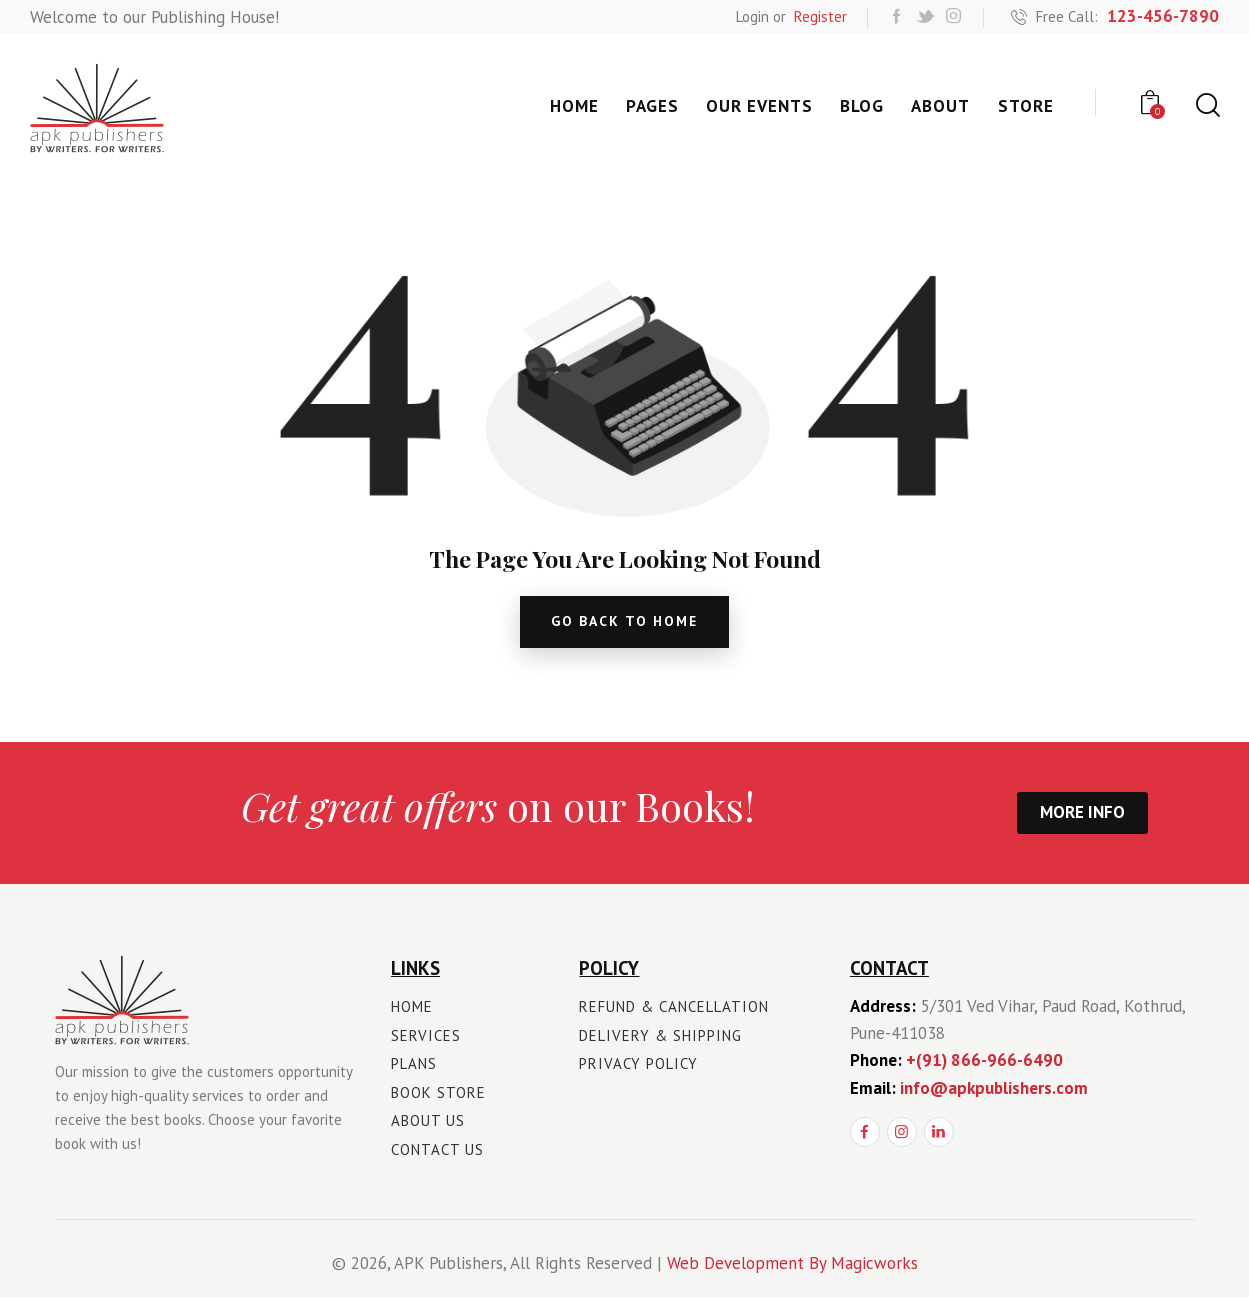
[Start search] (1206, 105)
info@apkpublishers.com (994, 1090)
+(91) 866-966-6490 (984, 1062)
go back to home (624, 623)
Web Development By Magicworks (792, 1265)
